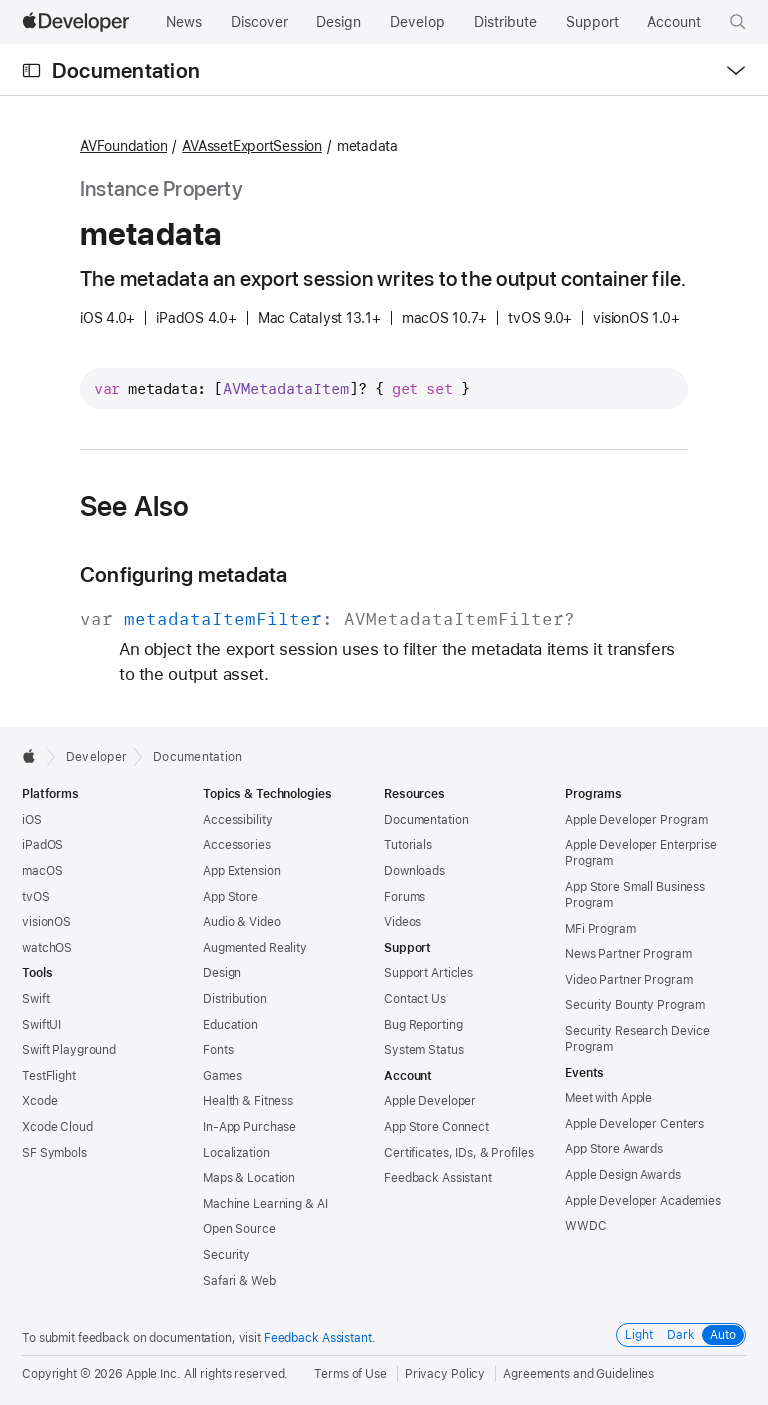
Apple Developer (430, 1101)
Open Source (239, 1229)
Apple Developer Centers (634, 1124)
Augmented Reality (255, 948)
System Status (423, 1050)
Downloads (414, 871)
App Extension (241, 871)
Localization (236, 1153)
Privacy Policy (445, 1374)
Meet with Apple (608, 1098)
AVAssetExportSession (252, 146)
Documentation (126, 70)
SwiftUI (41, 1025)
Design (222, 973)
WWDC (586, 1226)
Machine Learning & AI (265, 1204)
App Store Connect (436, 1127)
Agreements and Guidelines (578, 1374)
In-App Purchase (249, 1127)
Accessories (237, 845)
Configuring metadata (184, 574)
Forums (404, 897)
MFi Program (600, 929)
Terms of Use (350, 1374)
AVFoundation (123, 146)
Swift (35, 999)
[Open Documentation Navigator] (31, 70)
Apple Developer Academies (643, 1201)
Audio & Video (241, 922)
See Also (135, 506)
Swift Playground (69, 1050)
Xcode (39, 1101)
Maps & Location (249, 1178)
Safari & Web (239, 1281)
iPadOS (42, 845)
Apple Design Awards (623, 1175)
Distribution (235, 999)
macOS (42, 871)
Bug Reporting (423, 1025)
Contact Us (415, 999)
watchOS (47, 948)
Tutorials (408, 845)
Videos (402, 922)
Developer (96, 757)
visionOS (46, 922)
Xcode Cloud (57, 1127)
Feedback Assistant (438, 1178)
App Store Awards (614, 1149)
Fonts (218, 1050)
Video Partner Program (628, 980)
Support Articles (428, 973)
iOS (32, 820)
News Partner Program (628, 954)
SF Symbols (54, 1153)
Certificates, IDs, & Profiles (459, 1153)
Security (226, 1255)
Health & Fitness (248, 1101)
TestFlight (49, 1076)
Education (230, 1025)
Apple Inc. (153, 1374)
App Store (230, 897)
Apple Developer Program (636, 820)
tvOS (36, 897)
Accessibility (237, 820)
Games (222, 1076)
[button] (738, 22)
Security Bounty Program (635, 1005)
